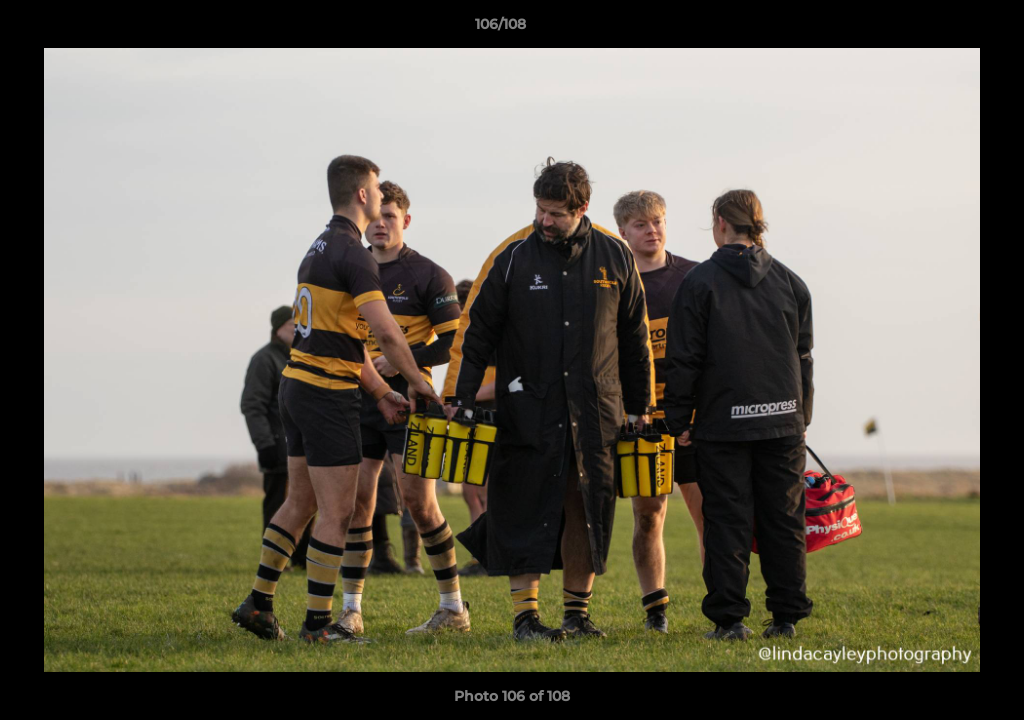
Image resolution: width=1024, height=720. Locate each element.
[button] (940, 29)
